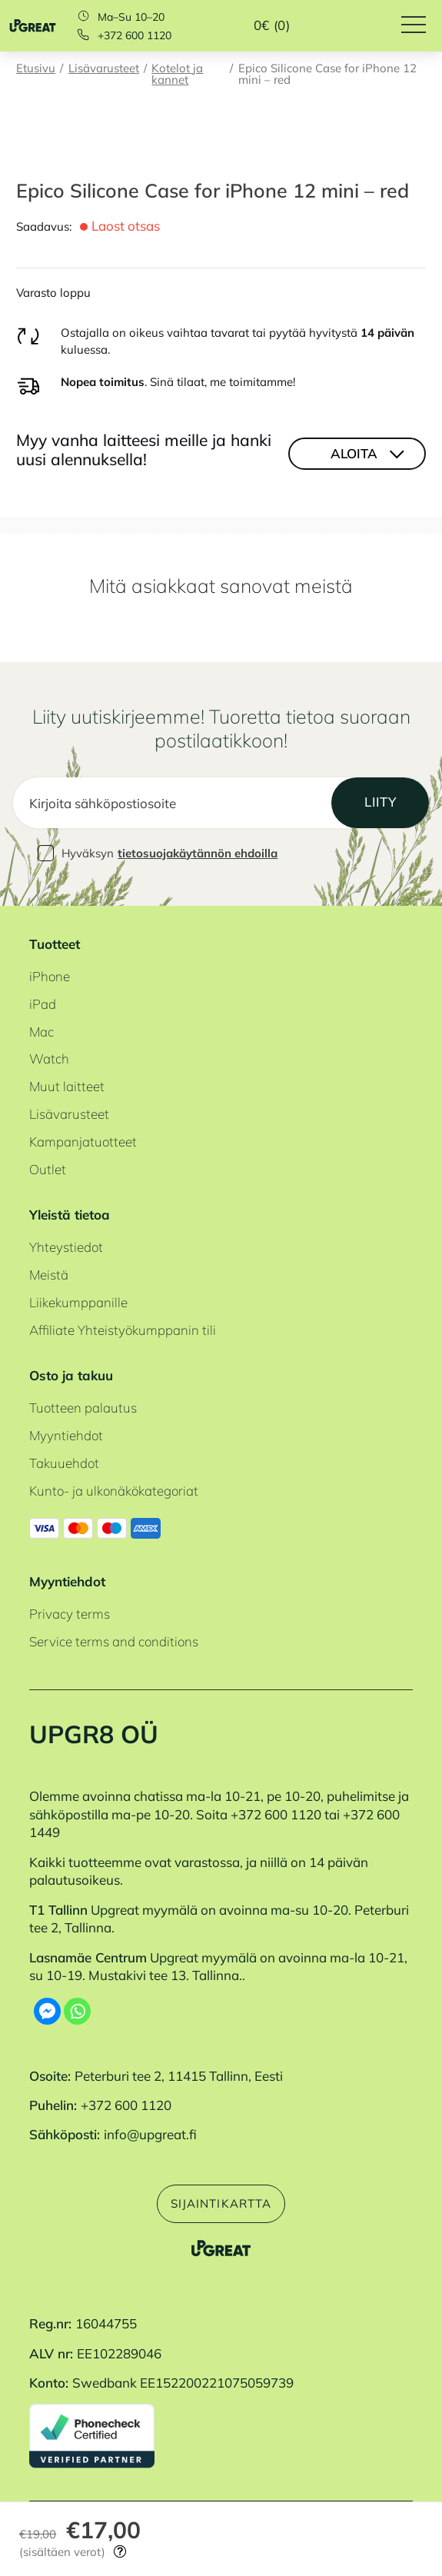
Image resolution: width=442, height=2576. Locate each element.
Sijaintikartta (221, 2203)
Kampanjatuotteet (83, 1141)
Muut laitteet (67, 1086)
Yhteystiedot (66, 1247)
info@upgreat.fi (150, 2134)
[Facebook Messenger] (47, 2011)
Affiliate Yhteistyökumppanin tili (122, 1330)
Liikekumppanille (78, 1302)
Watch (49, 1058)
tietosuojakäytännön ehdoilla (197, 853)
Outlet (47, 1169)
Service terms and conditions (113, 1641)
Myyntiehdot (66, 1435)
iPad (42, 1004)
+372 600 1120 (134, 35)
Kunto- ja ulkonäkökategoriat (113, 1491)
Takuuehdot (64, 1463)
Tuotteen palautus (83, 1407)
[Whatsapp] (77, 2011)
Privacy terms (69, 1614)
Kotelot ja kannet (177, 74)
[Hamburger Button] (421, 26)
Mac (41, 1031)
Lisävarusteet (103, 69)
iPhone (49, 976)
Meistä (48, 1274)
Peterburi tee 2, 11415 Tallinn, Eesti (179, 2076)
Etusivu (35, 69)
